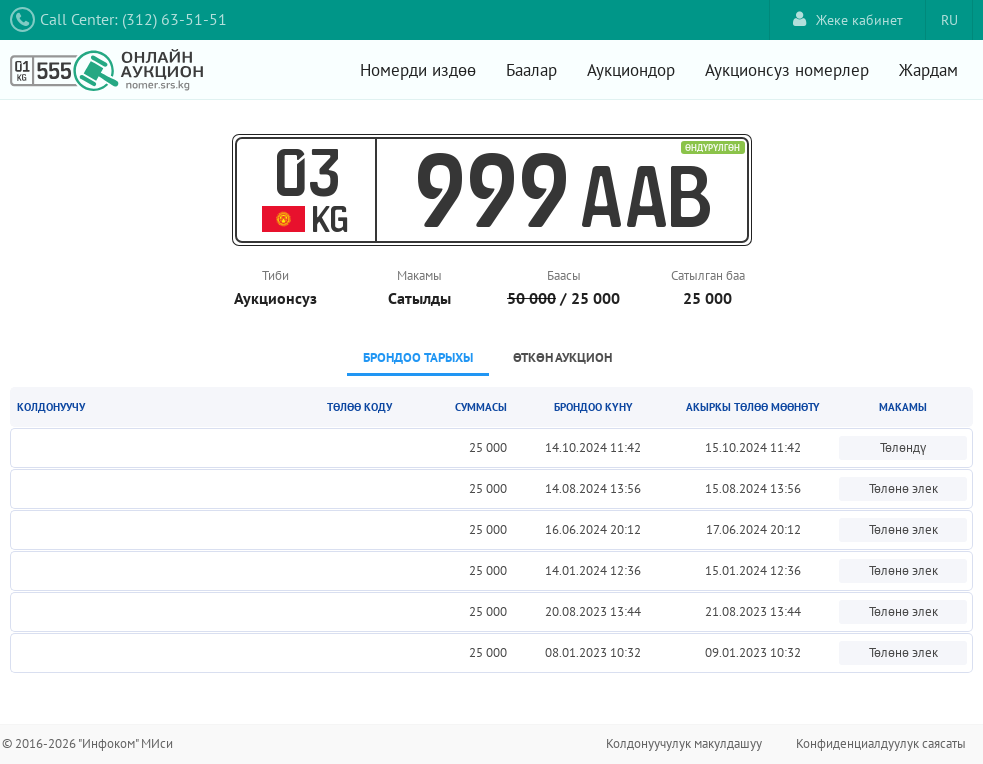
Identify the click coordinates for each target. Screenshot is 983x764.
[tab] (418, 359)
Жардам (928, 70)
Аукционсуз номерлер (787, 70)
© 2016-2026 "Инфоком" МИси (87, 743)
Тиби (275, 275)
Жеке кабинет (848, 19)
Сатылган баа (708, 275)
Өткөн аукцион (562, 357)
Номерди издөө (418, 70)
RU (949, 20)
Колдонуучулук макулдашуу (684, 743)
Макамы (419, 275)
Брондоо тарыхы (418, 357)
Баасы (564, 275)
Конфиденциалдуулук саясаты (881, 743)
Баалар (531, 70)
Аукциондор (631, 70)
